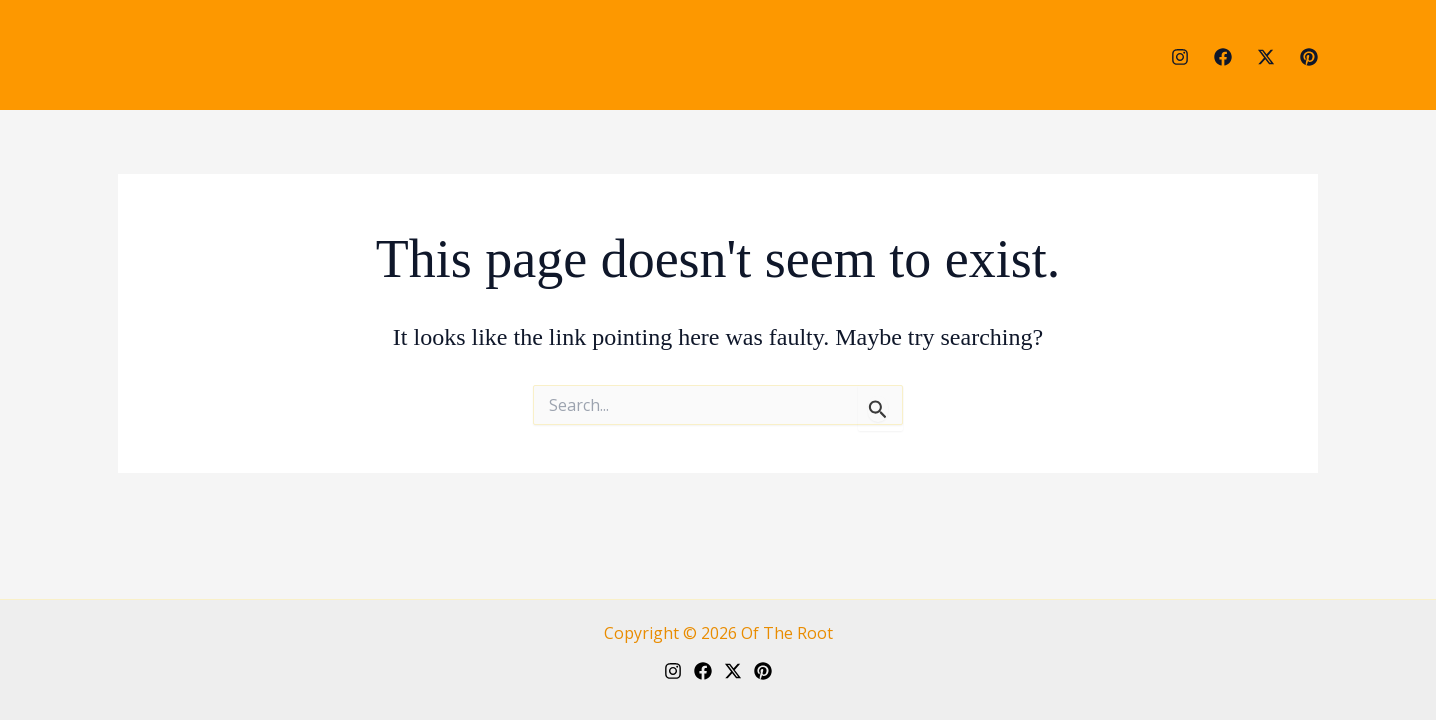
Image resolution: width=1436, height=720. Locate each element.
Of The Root (787, 633)
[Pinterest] (1309, 57)
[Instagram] (1180, 57)
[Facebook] (1223, 57)
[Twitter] (1266, 57)
